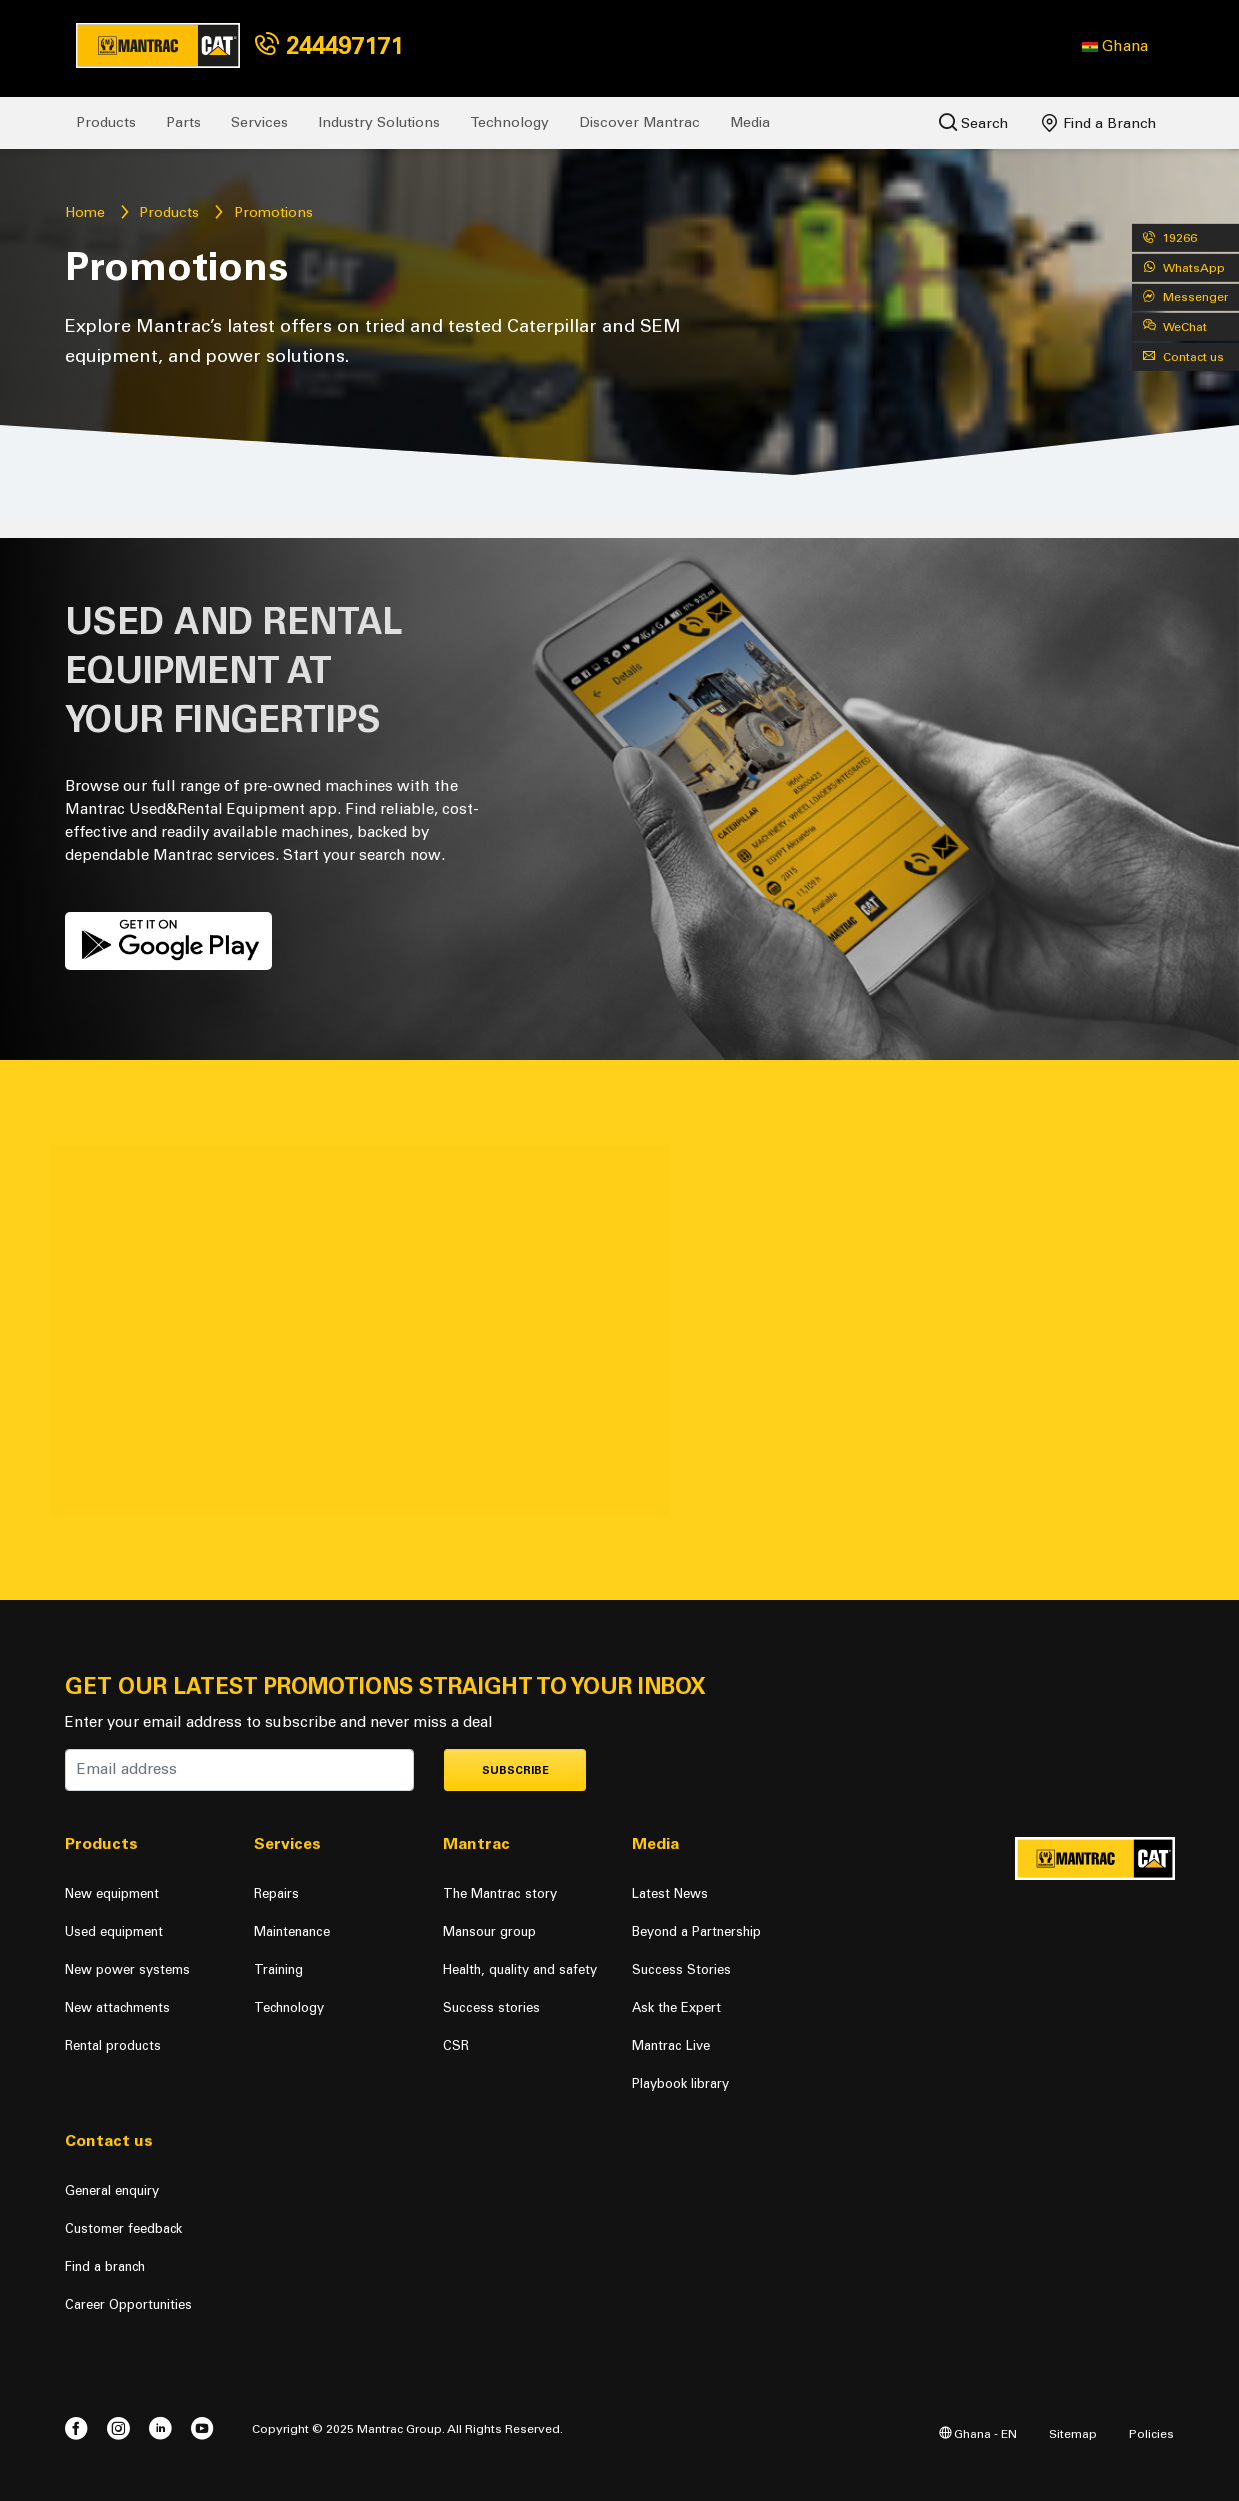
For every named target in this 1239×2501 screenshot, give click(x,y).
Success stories (491, 2007)
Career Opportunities (128, 2304)
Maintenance (292, 1931)
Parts (183, 122)
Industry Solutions (379, 122)
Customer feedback (123, 2228)
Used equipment (114, 1931)
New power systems (127, 1969)
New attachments (117, 2007)
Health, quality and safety (520, 1969)
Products (106, 122)
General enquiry (112, 2190)
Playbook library (680, 2083)
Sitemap (1073, 2433)
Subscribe (515, 1770)
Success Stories (681, 1969)
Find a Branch (1099, 123)
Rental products (113, 2045)
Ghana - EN (978, 2433)
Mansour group (489, 1931)
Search (973, 122)
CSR (456, 2045)
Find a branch (105, 2266)
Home (85, 212)
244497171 (329, 45)
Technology (509, 122)
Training (278, 1969)
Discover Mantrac (639, 122)
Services (259, 122)
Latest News (670, 1893)
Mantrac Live (671, 2045)
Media (750, 122)
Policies (1151, 2433)
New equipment (112, 1893)
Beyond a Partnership (696, 1931)
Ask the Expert (676, 2007)
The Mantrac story (500, 1893)
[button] (1115, 46)
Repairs (276, 1893)
